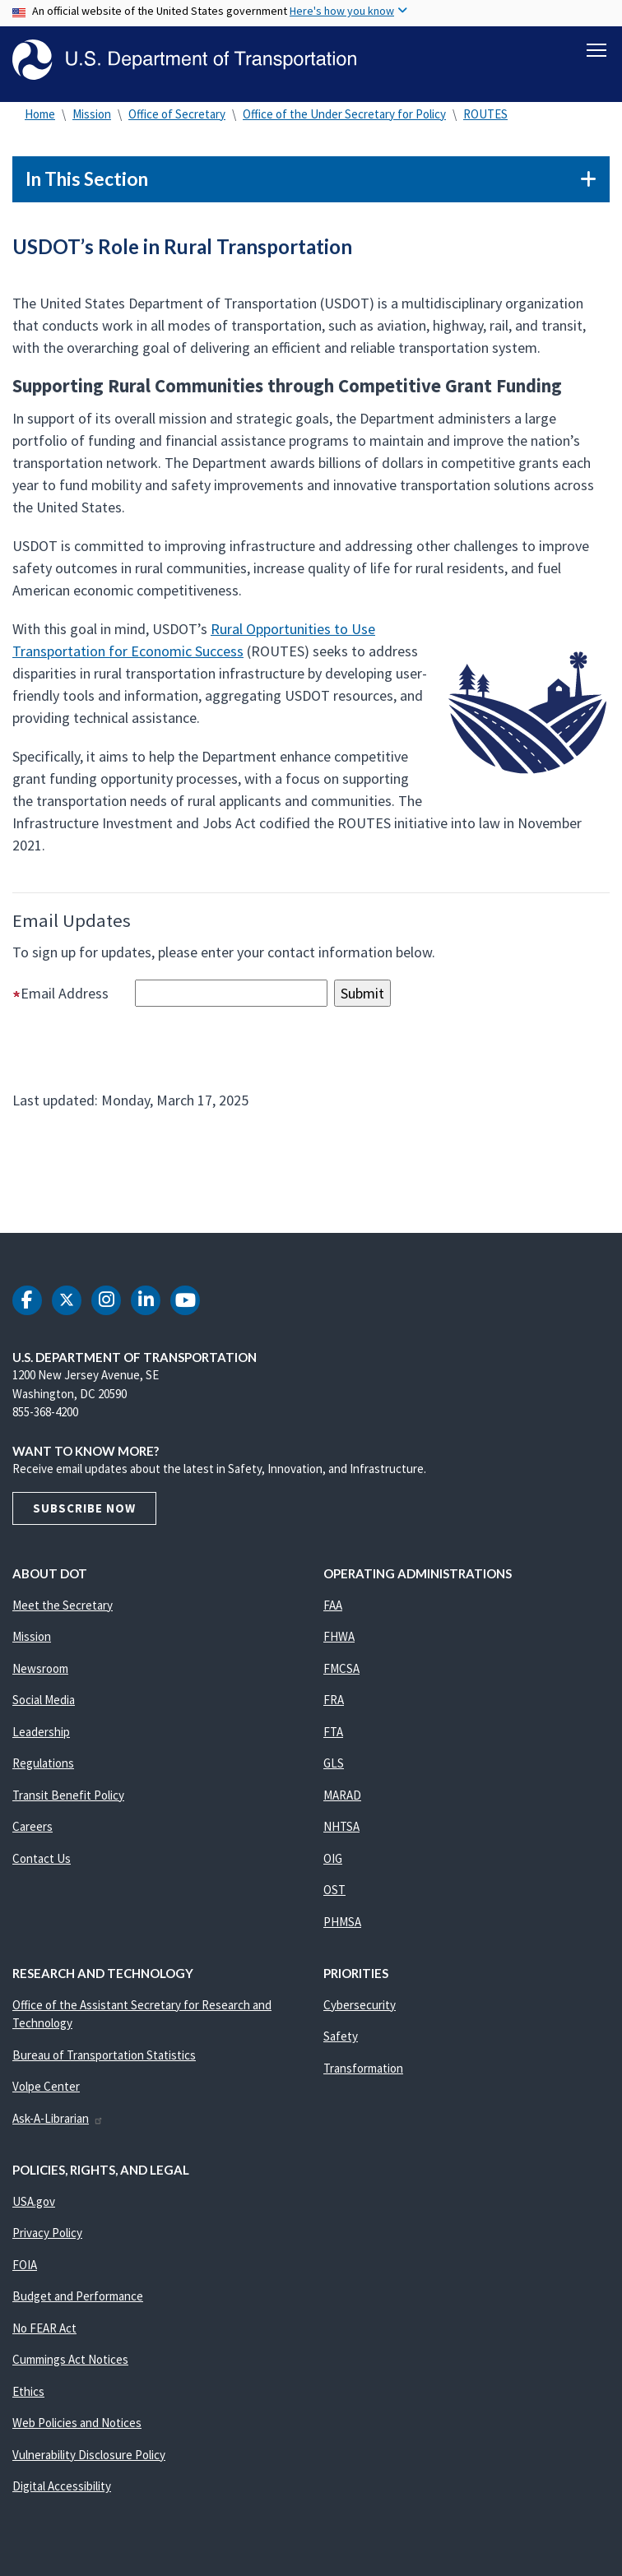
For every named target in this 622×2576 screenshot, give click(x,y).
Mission (91, 115)
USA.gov (33, 2202)
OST (334, 1891)
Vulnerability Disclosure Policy (88, 2455)
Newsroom (40, 1669)
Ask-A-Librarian (58, 2119)
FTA (333, 1732)
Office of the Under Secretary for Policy (344, 115)
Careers (32, 1828)
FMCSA (341, 1669)
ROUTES (485, 115)
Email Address (72, 994)
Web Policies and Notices (77, 2424)
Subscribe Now (84, 1509)
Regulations (43, 1764)
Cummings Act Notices (70, 2361)
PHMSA (342, 1922)
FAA (332, 1606)
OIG (332, 1859)
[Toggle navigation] (596, 50)
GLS (333, 1764)
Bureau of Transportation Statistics (104, 2056)
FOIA (24, 2265)
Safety (340, 2038)
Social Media (43, 1701)
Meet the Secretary (62, 1606)
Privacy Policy (47, 2234)
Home (40, 115)
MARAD (342, 1796)
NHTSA (341, 1828)
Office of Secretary (176, 115)
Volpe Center (46, 2088)
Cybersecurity (359, 2005)
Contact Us (41, 1859)
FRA (333, 1701)
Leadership (41, 1732)
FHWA (339, 1638)
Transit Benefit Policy (68, 1796)
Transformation (363, 2069)
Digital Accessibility (61, 2487)
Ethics (28, 2392)
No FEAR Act (44, 2329)
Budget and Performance (77, 2297)
